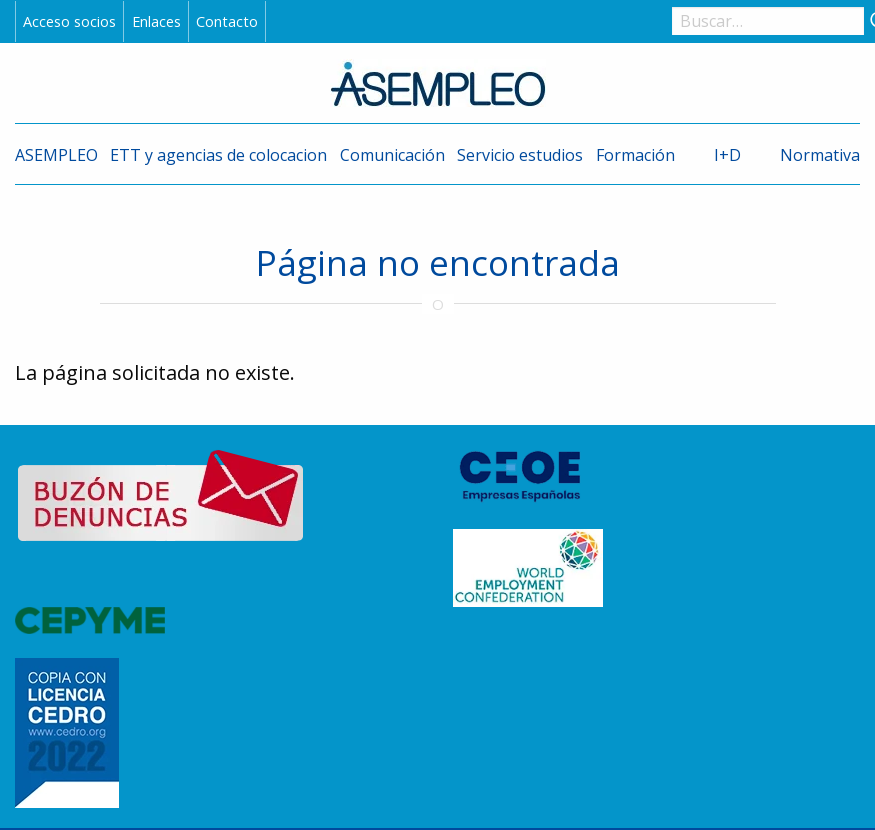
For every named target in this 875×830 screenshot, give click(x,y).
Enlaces (156, 21)
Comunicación (392, 155)
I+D (727, 155)
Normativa (820, 155)
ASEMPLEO (56, 155)
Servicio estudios (520, 155)
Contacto (227, 21)
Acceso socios (69, 21)
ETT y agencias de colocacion (218, 155)
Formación (635, 155)
